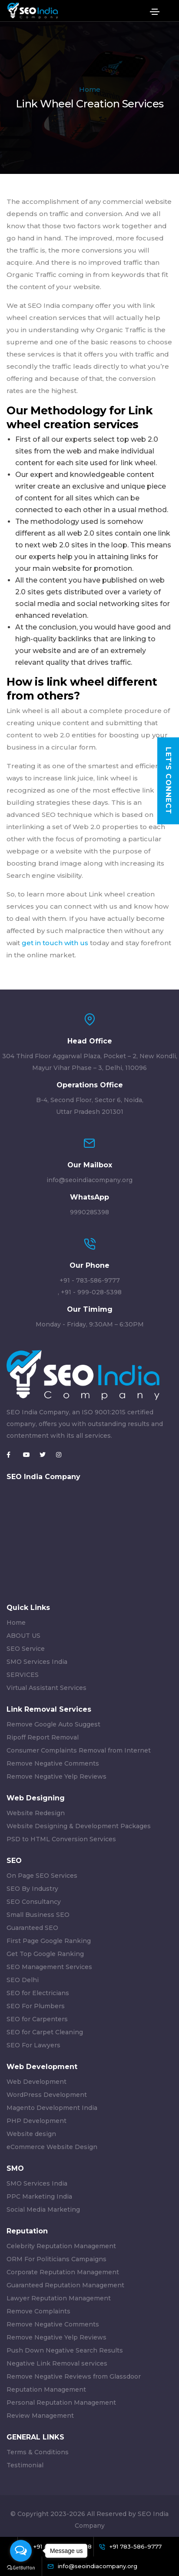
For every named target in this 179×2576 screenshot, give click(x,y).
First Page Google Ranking (49, 1941)
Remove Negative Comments (53, 1763)
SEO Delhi (23, 1980)
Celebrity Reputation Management (61, 2246)
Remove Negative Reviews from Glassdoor (74, 2376)
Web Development (36, 2082)
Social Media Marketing (43, 2209)
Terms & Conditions (38, 2452)
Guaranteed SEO (32, 1928)
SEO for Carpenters (37, 2019)
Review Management (40, 2415)
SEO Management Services (49, 1967)
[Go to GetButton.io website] (21, 2567)
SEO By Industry (32, 1889)
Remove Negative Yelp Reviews (56, 1776)
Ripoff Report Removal (43, 1737)
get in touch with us (54, 943)
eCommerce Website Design (52, 2147)
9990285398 (89, 1212)
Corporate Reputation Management (63, 2272)
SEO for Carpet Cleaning (45, 2032)
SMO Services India (37, 1662)
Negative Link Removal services (57, 2363)
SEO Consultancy (34, 1902)
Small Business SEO (38, 1915)
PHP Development (36, 2121)
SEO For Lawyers (33, 2045)
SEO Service (26, 1649)
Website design (31, 2134)
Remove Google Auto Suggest (53, 1724)
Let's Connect (168, 781)
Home (89, 89)
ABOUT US (23, 1636)
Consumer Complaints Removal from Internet (79, 1750)
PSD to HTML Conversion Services (61, 1839)
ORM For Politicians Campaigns (56, 2259)
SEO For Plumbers (36, 2006)
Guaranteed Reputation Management (65, 2285)
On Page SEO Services (42, 1876)
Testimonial (25, 2465)
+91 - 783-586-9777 (90, 1280)
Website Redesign (36, 1813)
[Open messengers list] (21, 2551)
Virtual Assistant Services (46, 1688)
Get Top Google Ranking (45, 1954)
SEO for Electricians (38, 1993)
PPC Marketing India (39, 2196)
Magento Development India (52, 2108)
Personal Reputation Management (61, 2402)
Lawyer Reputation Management (59, 2298)
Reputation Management (46, 2389)
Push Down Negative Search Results (65, 2350)
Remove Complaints (38, 2311)
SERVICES (23, 1675)
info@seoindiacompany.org (89, 1180)
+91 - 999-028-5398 (91, 1292)
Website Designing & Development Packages (79, 1826)
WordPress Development (47, 2095)
